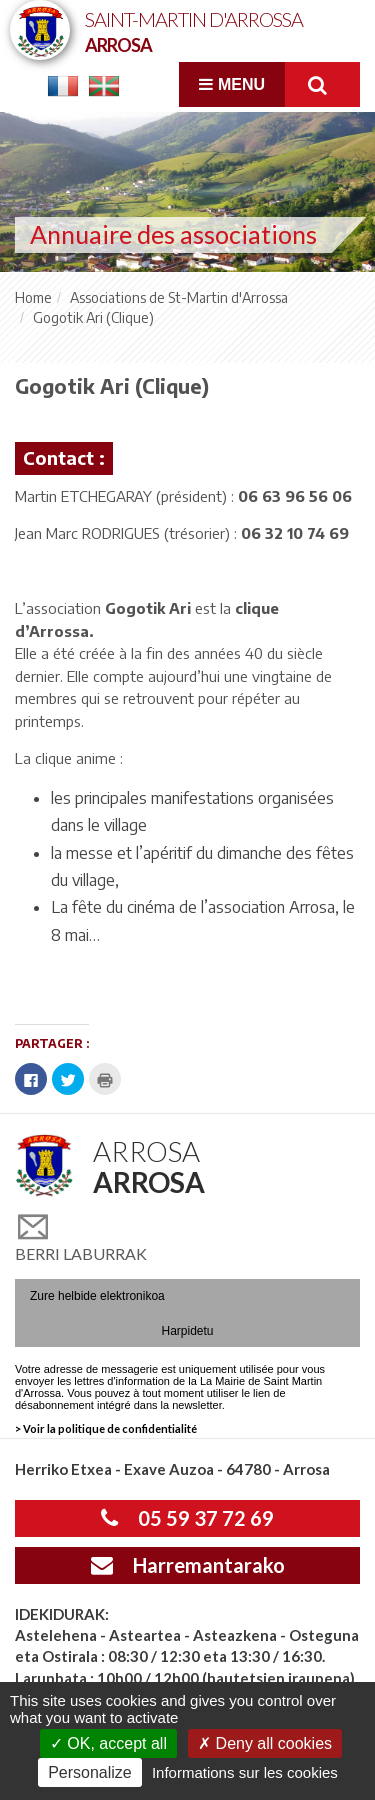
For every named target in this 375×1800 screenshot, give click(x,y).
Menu (232, 84)
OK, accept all (108, 1743)
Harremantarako (188, 1565)
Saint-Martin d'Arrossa (194, 30)
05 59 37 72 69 (187, 1518)
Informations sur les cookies (245, 1772)
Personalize (90, 1772)
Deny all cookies (265, 1743)
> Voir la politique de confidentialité (106, 1428)
